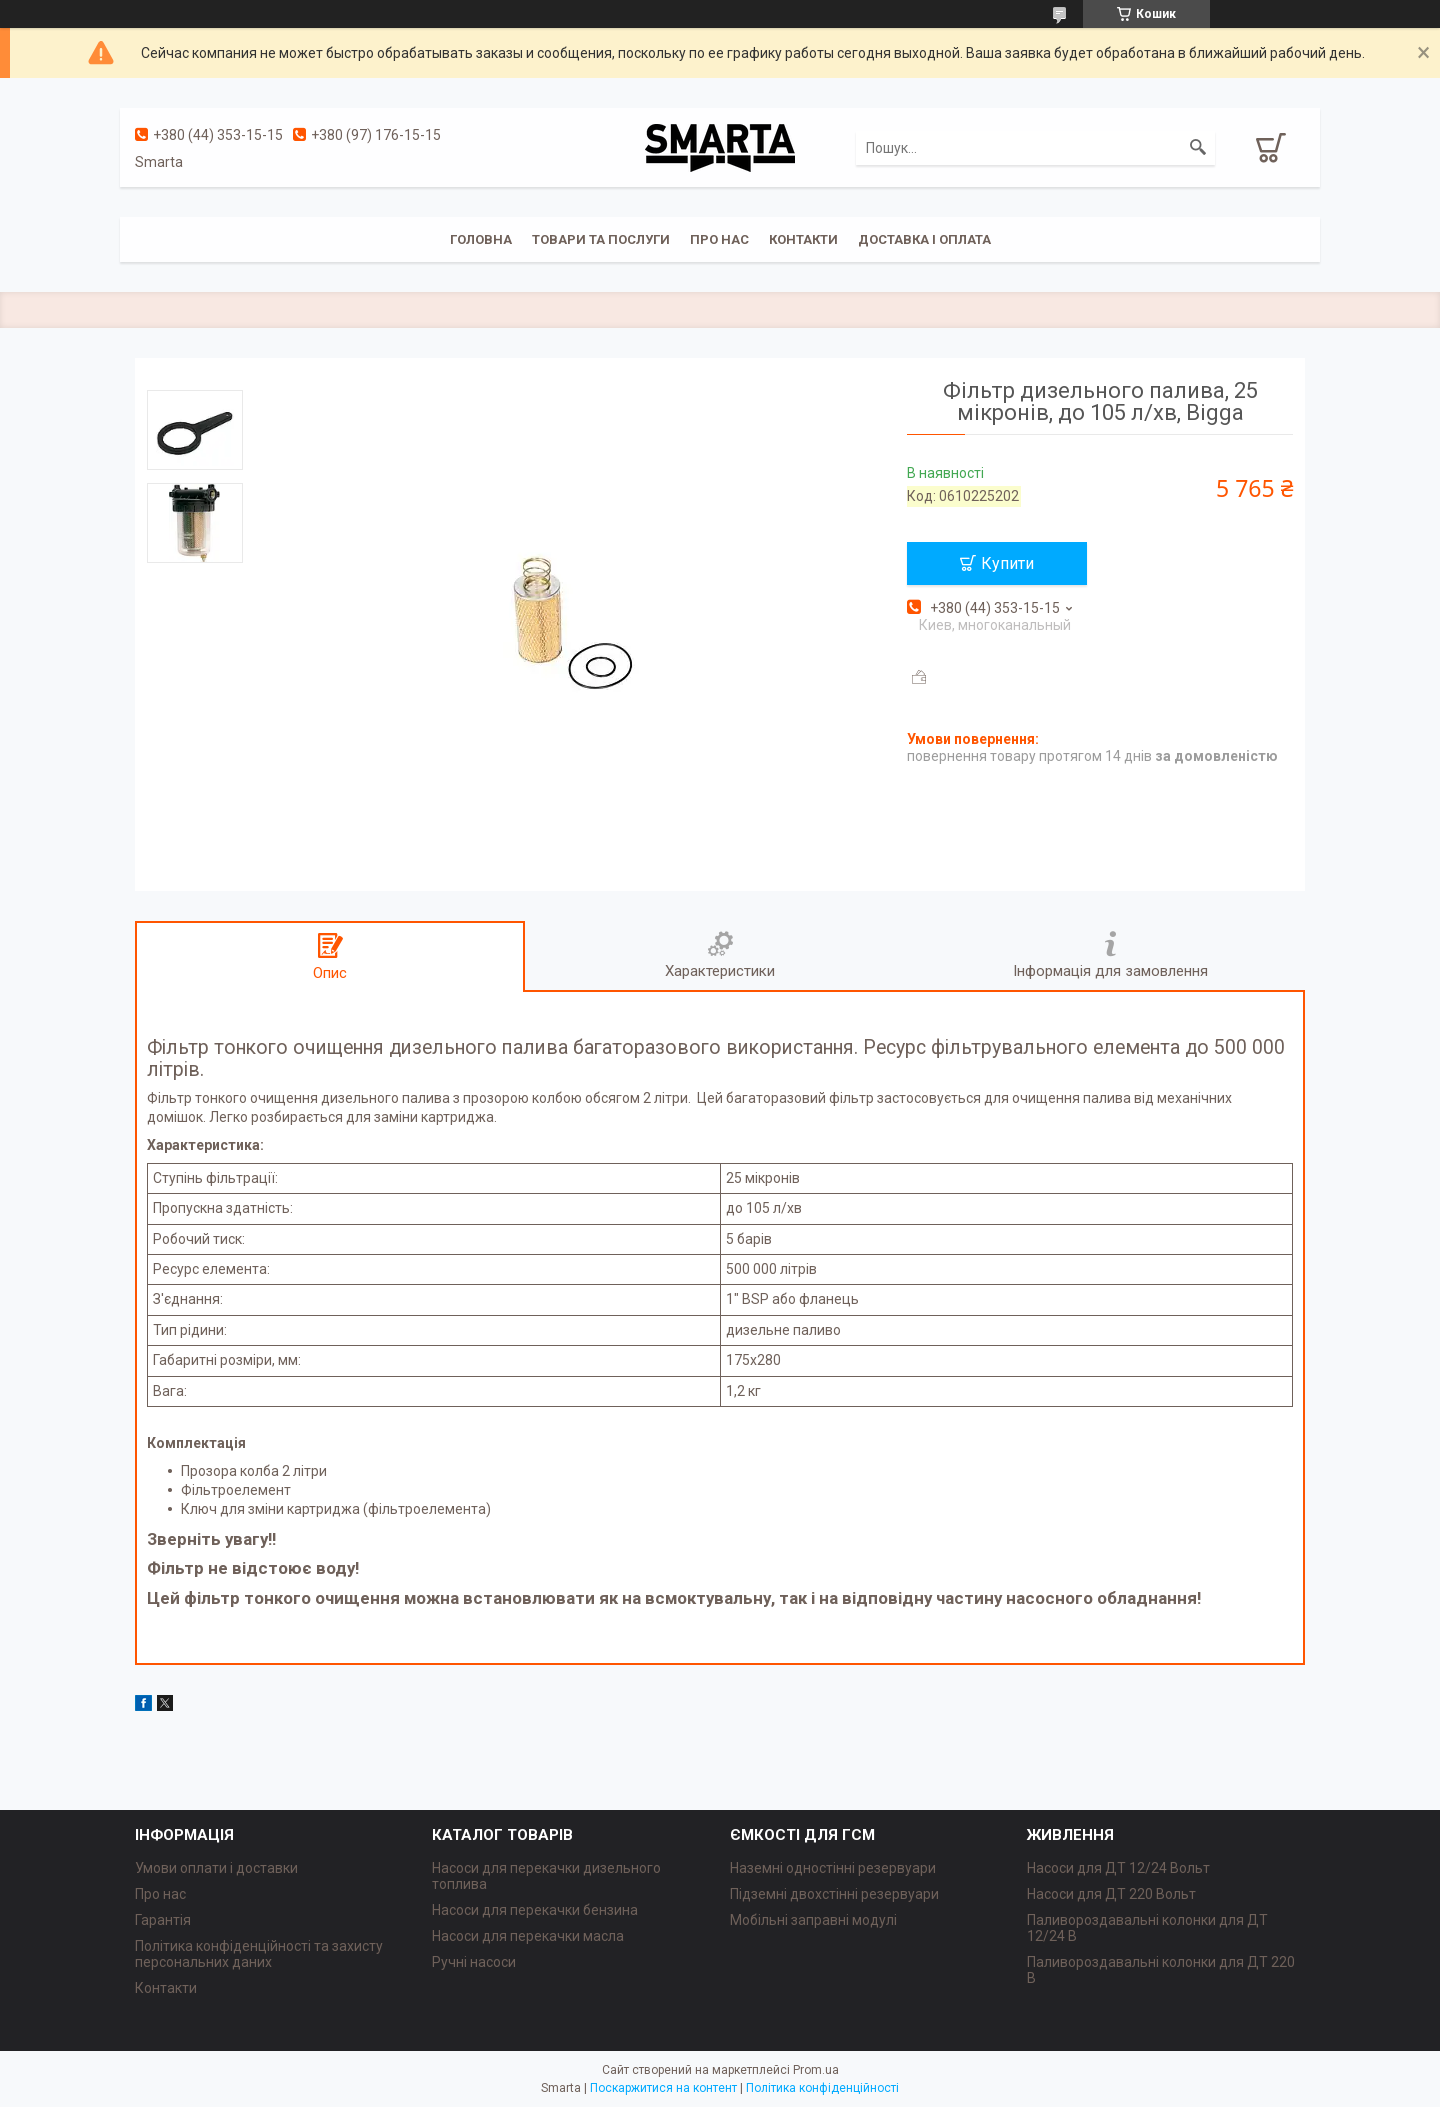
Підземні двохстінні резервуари (834, 1894)
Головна (481, 239)
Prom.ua (816, 2070)
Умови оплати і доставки (216, 1868)
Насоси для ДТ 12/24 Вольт (1118, 1868)
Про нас (719, 239)
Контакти (803, 239)
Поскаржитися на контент (663, 2088)
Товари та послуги (601, 239)
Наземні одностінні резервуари (833, 1868)
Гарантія (163, 1920)
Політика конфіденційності (822, 2088)
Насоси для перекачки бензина (535, 1910)
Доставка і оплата (924, 239)
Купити (1007, 563)
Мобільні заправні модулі (813, 1920)
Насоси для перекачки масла (528, 1936)
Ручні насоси (474, 1962)
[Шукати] (1198, 148)
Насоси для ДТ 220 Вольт (1111, 1894)
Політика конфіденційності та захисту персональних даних (259, 1954)
